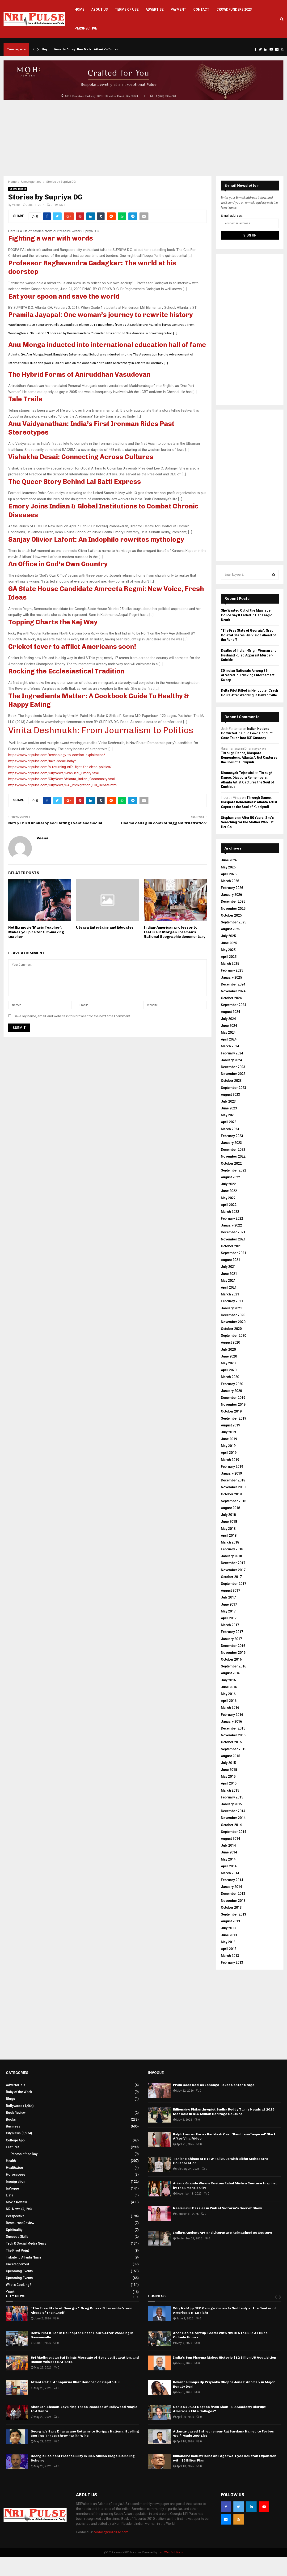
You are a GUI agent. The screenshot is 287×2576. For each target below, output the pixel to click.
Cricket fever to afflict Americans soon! (72, 665)
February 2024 (232, 1072)
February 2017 (232, 1651)
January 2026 (231, 913)
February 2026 (232, 907)
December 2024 (233, 1003)
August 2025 (230, 948)
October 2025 (231, 934)
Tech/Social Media (222, 52)
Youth (10, 2311)
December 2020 (233, 1334)
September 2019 (233, 1437)
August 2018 (230, 1527)
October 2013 (231, 1926)
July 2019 (228, 1451)
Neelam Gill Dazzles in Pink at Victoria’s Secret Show (217, 2227)
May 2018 (228, 1547)
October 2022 (231, 1182)
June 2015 (229, 1788)
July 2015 (228, 1782)
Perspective (86, 28)
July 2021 (228, 1285)
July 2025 (228, 955)
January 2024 (231, 1079)
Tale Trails (25, 418)
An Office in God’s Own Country (58, 583)
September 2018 (233, 1520)
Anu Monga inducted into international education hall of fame (107, 364)
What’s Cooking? (182, 52)
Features (54, 51)
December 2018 (233, 1499)
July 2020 (228, 1368)
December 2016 (233, 1665)
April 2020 (228, 1389)
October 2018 (231, 1513)
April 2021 (228, 1306)
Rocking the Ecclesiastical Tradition (66, 690)
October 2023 (231, 1099)
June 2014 (229, 1871)
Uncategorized (17, 208)
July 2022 (228, 1203)
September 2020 (233, 1354)
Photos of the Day (24, 2173)
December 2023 (233, 1086)
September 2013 (233, 1933)
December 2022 (233, 1168)
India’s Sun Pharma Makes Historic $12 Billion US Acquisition (224, 2376)
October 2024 (231, 1017)
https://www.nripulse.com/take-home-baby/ (42, 780)
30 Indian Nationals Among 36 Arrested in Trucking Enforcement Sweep (247, 694)
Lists (9, 2214)
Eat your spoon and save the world (64, 315)
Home (79, 9)
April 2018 (228, 1554)
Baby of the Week (19, 2111)
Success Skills (17, 2255)
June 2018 (229, 1540)
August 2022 (230, 1196)
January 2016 (231, 1740)
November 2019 (233, 1423)
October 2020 (231, 1347)
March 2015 (230, 1809)
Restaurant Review (263, 52)
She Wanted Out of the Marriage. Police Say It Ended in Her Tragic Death (246, 633)
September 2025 (233, 941)
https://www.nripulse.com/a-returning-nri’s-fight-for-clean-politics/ (59, 786)
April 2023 (228, 1141)
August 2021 (230, 1279)
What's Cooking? (18, 2303)
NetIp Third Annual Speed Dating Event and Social (55, 842)
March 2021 (230, 1313)
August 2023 (230, 1113)
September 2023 (233, 1106)
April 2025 (228, 975)
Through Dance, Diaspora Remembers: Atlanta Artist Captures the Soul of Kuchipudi (249, 776)
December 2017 (233, 1582)
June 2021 (229, 1292)
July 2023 (228, 1120)
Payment (178, 9)
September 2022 (233, 1189)
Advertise (155, 9)
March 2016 (230, 1726)
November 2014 (233, 1837)
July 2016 (228, 1699)
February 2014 (232, 1899)
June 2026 (229, 879)
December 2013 (233, 1912)
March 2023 (230, 1148)
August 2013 (230, 1940)
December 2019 (233, 1416)
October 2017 (231, 1596)
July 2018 (228, 1533)
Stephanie (228, 836)
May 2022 (228, 1217)
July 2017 (228, 1616)
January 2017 (231, 1658)
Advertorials (15, 2104)
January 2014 (231, 1906)
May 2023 (228, 1134)
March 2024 (230, 1065)
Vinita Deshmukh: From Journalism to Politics (100, 749)
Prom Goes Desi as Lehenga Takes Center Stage (213, 2104)
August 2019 (230, 1444)
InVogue (133, 51)
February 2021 (232, 1320)
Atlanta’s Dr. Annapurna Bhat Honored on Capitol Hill (75, 2401)
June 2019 (229, 1458)
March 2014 (230, 1892)
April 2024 (228, 1058)
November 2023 (233, 1093)
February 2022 (232, 1237)
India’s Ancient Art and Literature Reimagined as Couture (222, 2252)
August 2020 (230, 1361)
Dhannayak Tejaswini (237, 792)
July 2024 (228, 1038)
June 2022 (229, 1210)
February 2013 (232, 1981)
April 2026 (228, 893)
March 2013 (230, 1974)
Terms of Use (127, 9)
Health (100, 51)
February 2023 (232, 1155)
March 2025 (230, 982)
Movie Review (16, 2221)
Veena (16, 223)
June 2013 (229, 1954)
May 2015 (228, 1795)
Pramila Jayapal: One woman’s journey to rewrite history (100, 334)
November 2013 (233, 1919)
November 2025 (233, 927)
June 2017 (229, 1623)
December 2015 (233, 1747)
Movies (148, 51)
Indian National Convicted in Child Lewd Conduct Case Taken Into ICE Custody (247, 752)
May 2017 (228, 1630)
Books (88, 51)
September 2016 (233, 1685)
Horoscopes (15, 2193)
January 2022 (231, 1244)
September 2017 (233, 1602)
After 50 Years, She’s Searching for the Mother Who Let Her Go (247, 841)
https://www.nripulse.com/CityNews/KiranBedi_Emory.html (53, 792)
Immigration (116, 51)
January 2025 (231, 996)
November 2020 (233, 1341)
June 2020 (229, 1375)
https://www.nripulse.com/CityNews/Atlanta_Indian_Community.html (61, 798)
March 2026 (230, 900)
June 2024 (229, 1044)
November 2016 (233, 1671)
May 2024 (228, 1051)
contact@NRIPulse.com (110, 2551)
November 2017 (233, 1589)
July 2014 (228, 1864)
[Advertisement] (143, 157)
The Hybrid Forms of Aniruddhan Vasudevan (79, 393)
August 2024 (230, 1030)
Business (38, 51)
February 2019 (232, 1485)
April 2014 (228, 1885)
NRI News (21, 52)
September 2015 (233, 1768)
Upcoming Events (19, 2290)
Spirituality (14, 2248)
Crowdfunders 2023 (234, 9)
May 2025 (228, 969)
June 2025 (229, 962)
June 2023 (229, 1127)
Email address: (232, 234)
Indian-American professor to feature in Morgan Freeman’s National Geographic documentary (174, 951)
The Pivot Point (163, 52)
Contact (201, 9)
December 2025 (233, 920)
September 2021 (233, 1272)
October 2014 (231, 1844)
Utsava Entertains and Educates (105, 946)
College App (203, 52)
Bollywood (245, 51)
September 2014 (233, 1851)
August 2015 (230, 1775)
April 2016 (228, 1720)
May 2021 (228, 1299)
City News (7, 52)
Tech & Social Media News (26, 2262)
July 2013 (228, 1947)
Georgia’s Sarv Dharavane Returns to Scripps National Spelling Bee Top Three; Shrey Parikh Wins (85, 2452)
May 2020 (228, 1382)
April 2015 (228, 1802)
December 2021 (233, 1251)
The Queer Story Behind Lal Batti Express (74, 500)
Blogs (10, 2117)
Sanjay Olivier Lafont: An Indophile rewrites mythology (96, 558)
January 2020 (231, 1410)
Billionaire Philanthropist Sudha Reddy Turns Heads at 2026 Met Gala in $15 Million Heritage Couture (223, 2130)
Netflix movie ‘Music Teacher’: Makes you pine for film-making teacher (36, 951)
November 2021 (233, 1258)
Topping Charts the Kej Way (52, 641)
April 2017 (228, 1637)
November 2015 (233, 1754)
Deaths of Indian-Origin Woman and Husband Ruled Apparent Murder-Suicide (249, 674)
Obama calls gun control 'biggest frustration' (164, 842)
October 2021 (231, 1265)
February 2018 (232, 1568)
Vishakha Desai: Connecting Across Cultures (80, 476)
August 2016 (230, 1692)
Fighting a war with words (50, 257)
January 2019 (231, 1492)
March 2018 (230, 1561)
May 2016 (228, 1713)
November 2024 (233, 1010)
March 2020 (230, 1396)
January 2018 (231, 1575)
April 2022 (228, 1224)
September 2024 (233, 1024)
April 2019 (228, 1471)
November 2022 (233, 1175)
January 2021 (231, 1327)
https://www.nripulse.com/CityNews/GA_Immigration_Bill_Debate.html (62, 804)
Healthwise (14, 2186)
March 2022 (230, 1230)
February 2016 (232, 1733)
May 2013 (228, 1961)
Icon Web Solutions (170, 2571)
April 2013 (228, 1968)
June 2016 (229, 1706)
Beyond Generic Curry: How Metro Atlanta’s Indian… (81, 68)
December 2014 (233, 1830)
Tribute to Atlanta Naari (23, 2276)
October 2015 (231, 1761)
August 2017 (230, 1609)
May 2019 (228, 1465)
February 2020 (232, 1403)
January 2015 (231, 1823)
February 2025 (232, 989)
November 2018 (233, 1506)
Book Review (15, 2131)
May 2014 (228, 1878)
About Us (99, 9)
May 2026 (228, 886)
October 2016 (231, 1678)
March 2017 (230, 1644)
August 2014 (230, 1857)
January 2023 (231, 1161)
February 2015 (232, 1816)
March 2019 (230, 1478)
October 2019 (231, 1430)
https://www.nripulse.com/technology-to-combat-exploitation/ (56, 774)
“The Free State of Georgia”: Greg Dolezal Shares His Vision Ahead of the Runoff (248, 653)
